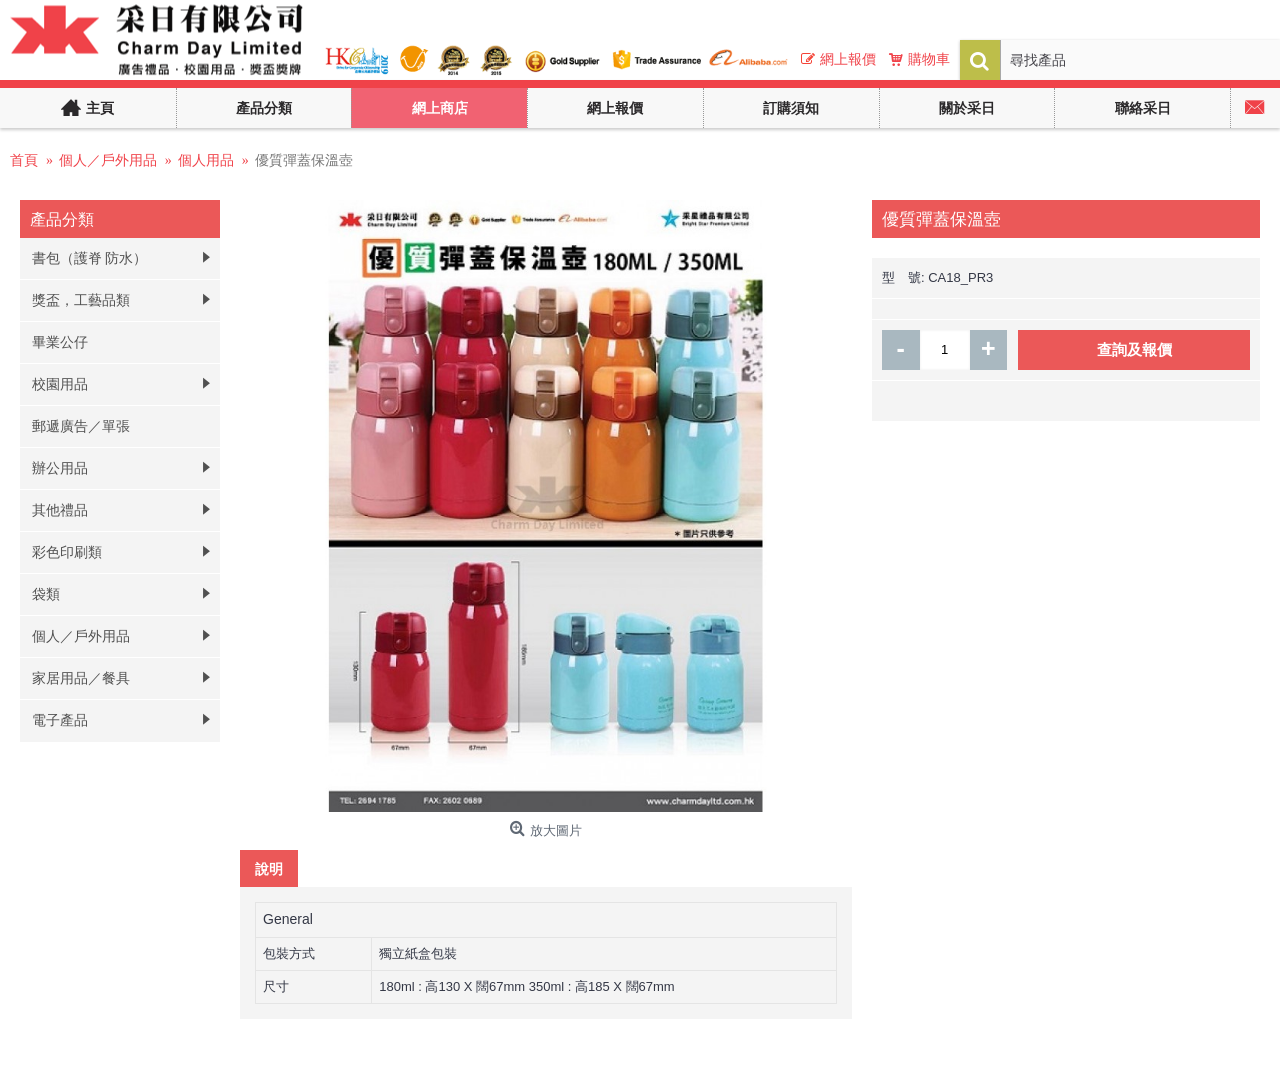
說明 (269, 868)
